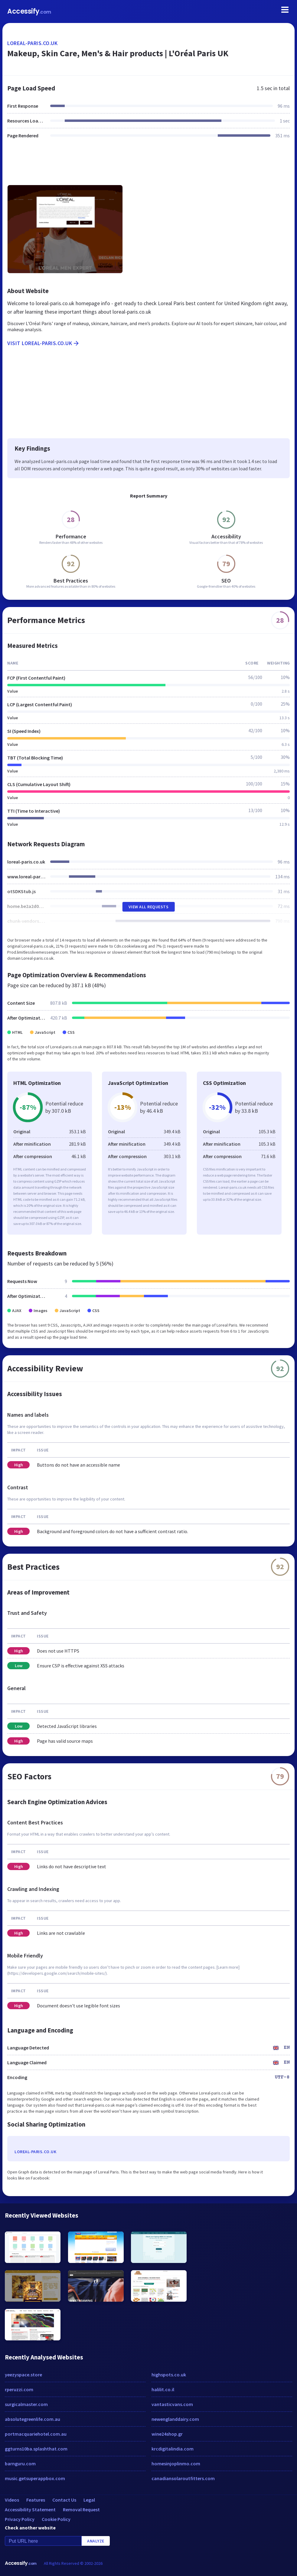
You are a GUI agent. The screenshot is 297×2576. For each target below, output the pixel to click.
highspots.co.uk (169, 2375)
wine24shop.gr (167, 2434)
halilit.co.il (163, 2389)
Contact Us (64, 2500)
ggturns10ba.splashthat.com (36, 2449)
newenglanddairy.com (175, 2419)
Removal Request (81, 2509)
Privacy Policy (19, 2519)
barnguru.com (20, 2463)
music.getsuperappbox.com (35, 2478)
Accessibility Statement (30, 2509)
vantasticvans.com (172, 2404)
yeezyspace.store (23, 2375)
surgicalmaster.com (26, 2404)
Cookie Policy (56, 2519)
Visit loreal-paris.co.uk (43, 343)
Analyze (95, 2541)
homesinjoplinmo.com (176, 2463)
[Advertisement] (148, 165)
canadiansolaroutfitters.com (183, 2478)
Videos (12, 2500)
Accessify (29, 11)
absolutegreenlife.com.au (32, 2419)
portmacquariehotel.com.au (36, 2434)
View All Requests (149, 906)
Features (35, 2500)
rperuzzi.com (19, 2389)
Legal (89, 2500)
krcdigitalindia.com (173, 2449)
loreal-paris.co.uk (32, 43)
